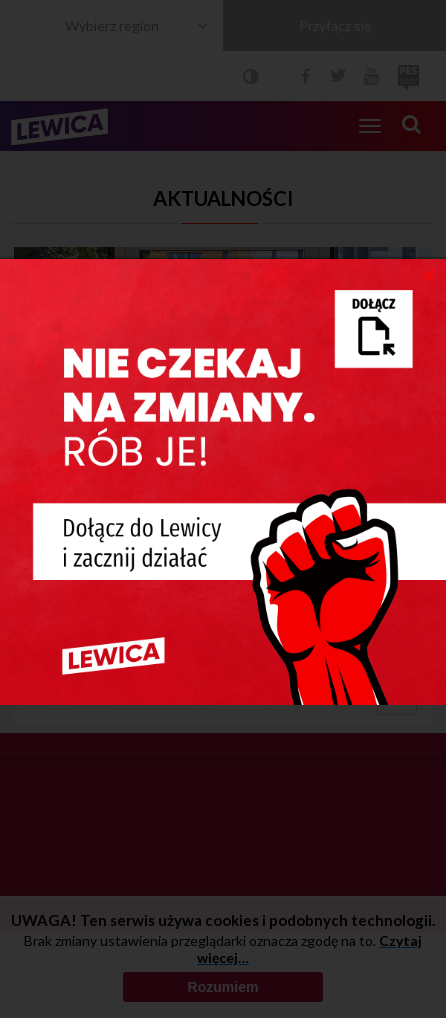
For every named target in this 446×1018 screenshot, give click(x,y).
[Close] (428, 274)
